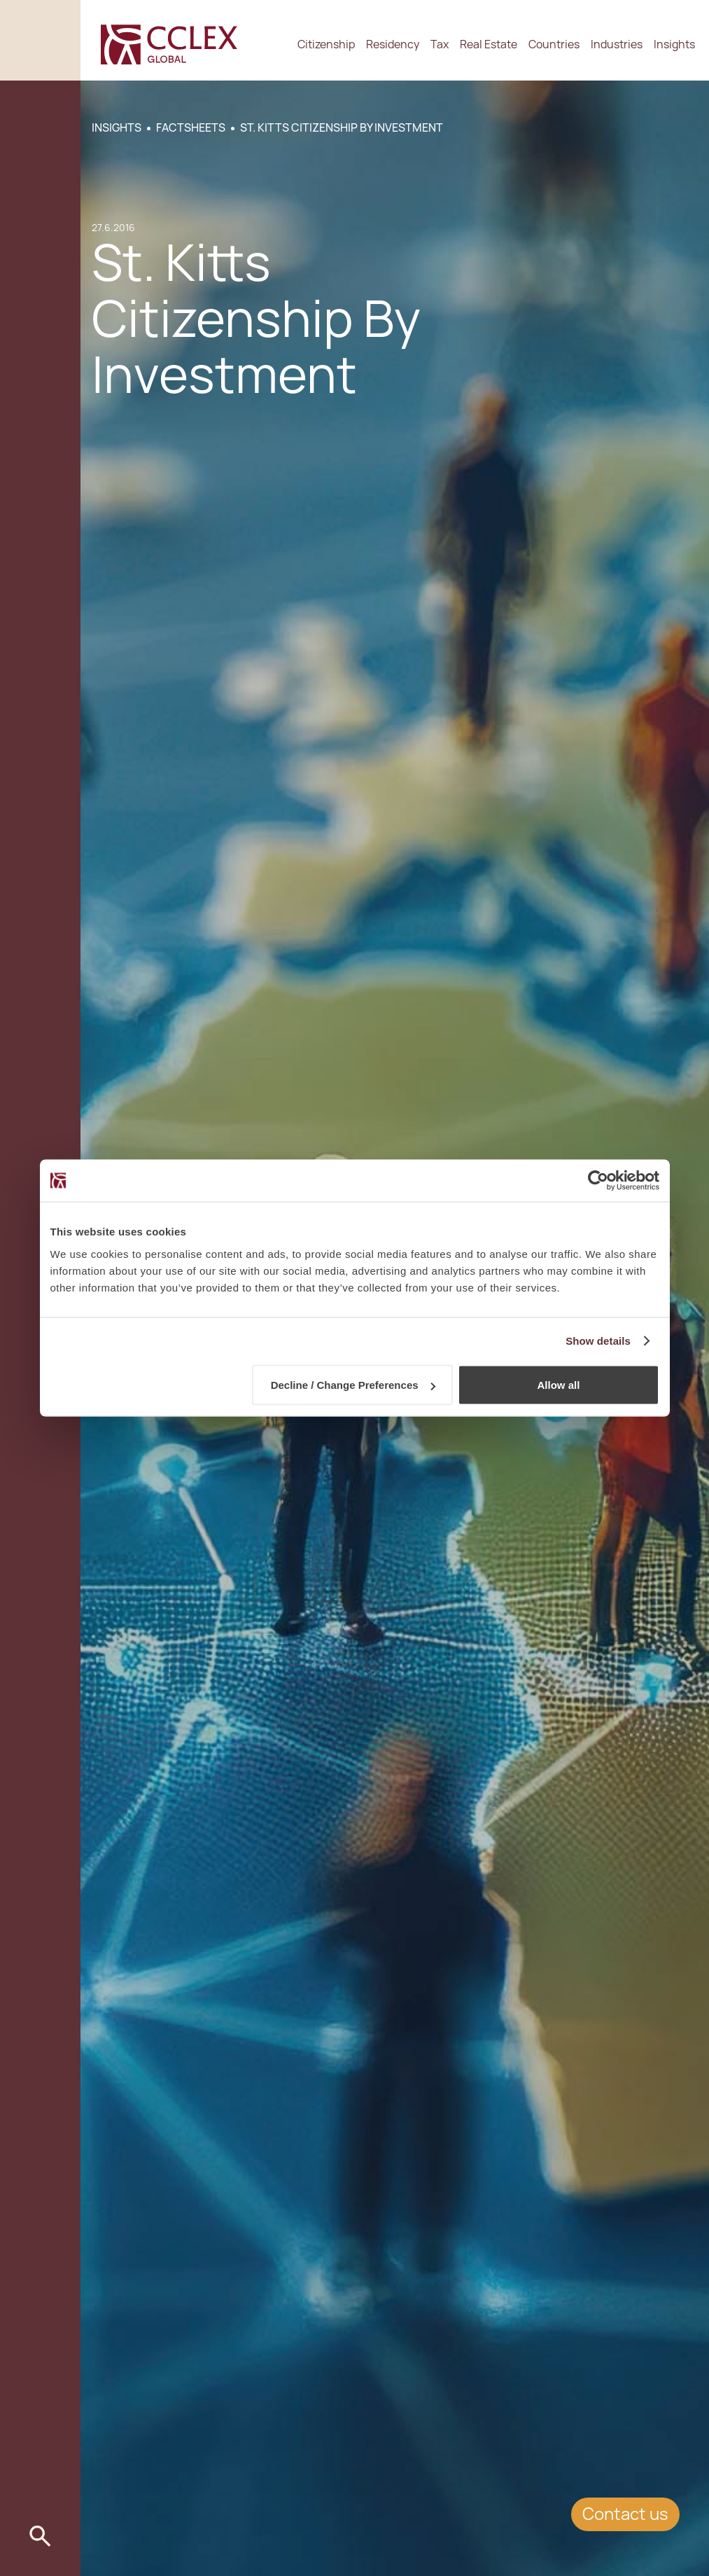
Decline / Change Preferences (353, 1385)
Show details (598, 1341)
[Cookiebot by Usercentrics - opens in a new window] (598, 1180)
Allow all (559, 1385)
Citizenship (326, 44)
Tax (439, 44)
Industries (617, 44)
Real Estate (488, 44)
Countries (554, 44)
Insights (674, 44)
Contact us (625, 2514)
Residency (392, 44)
